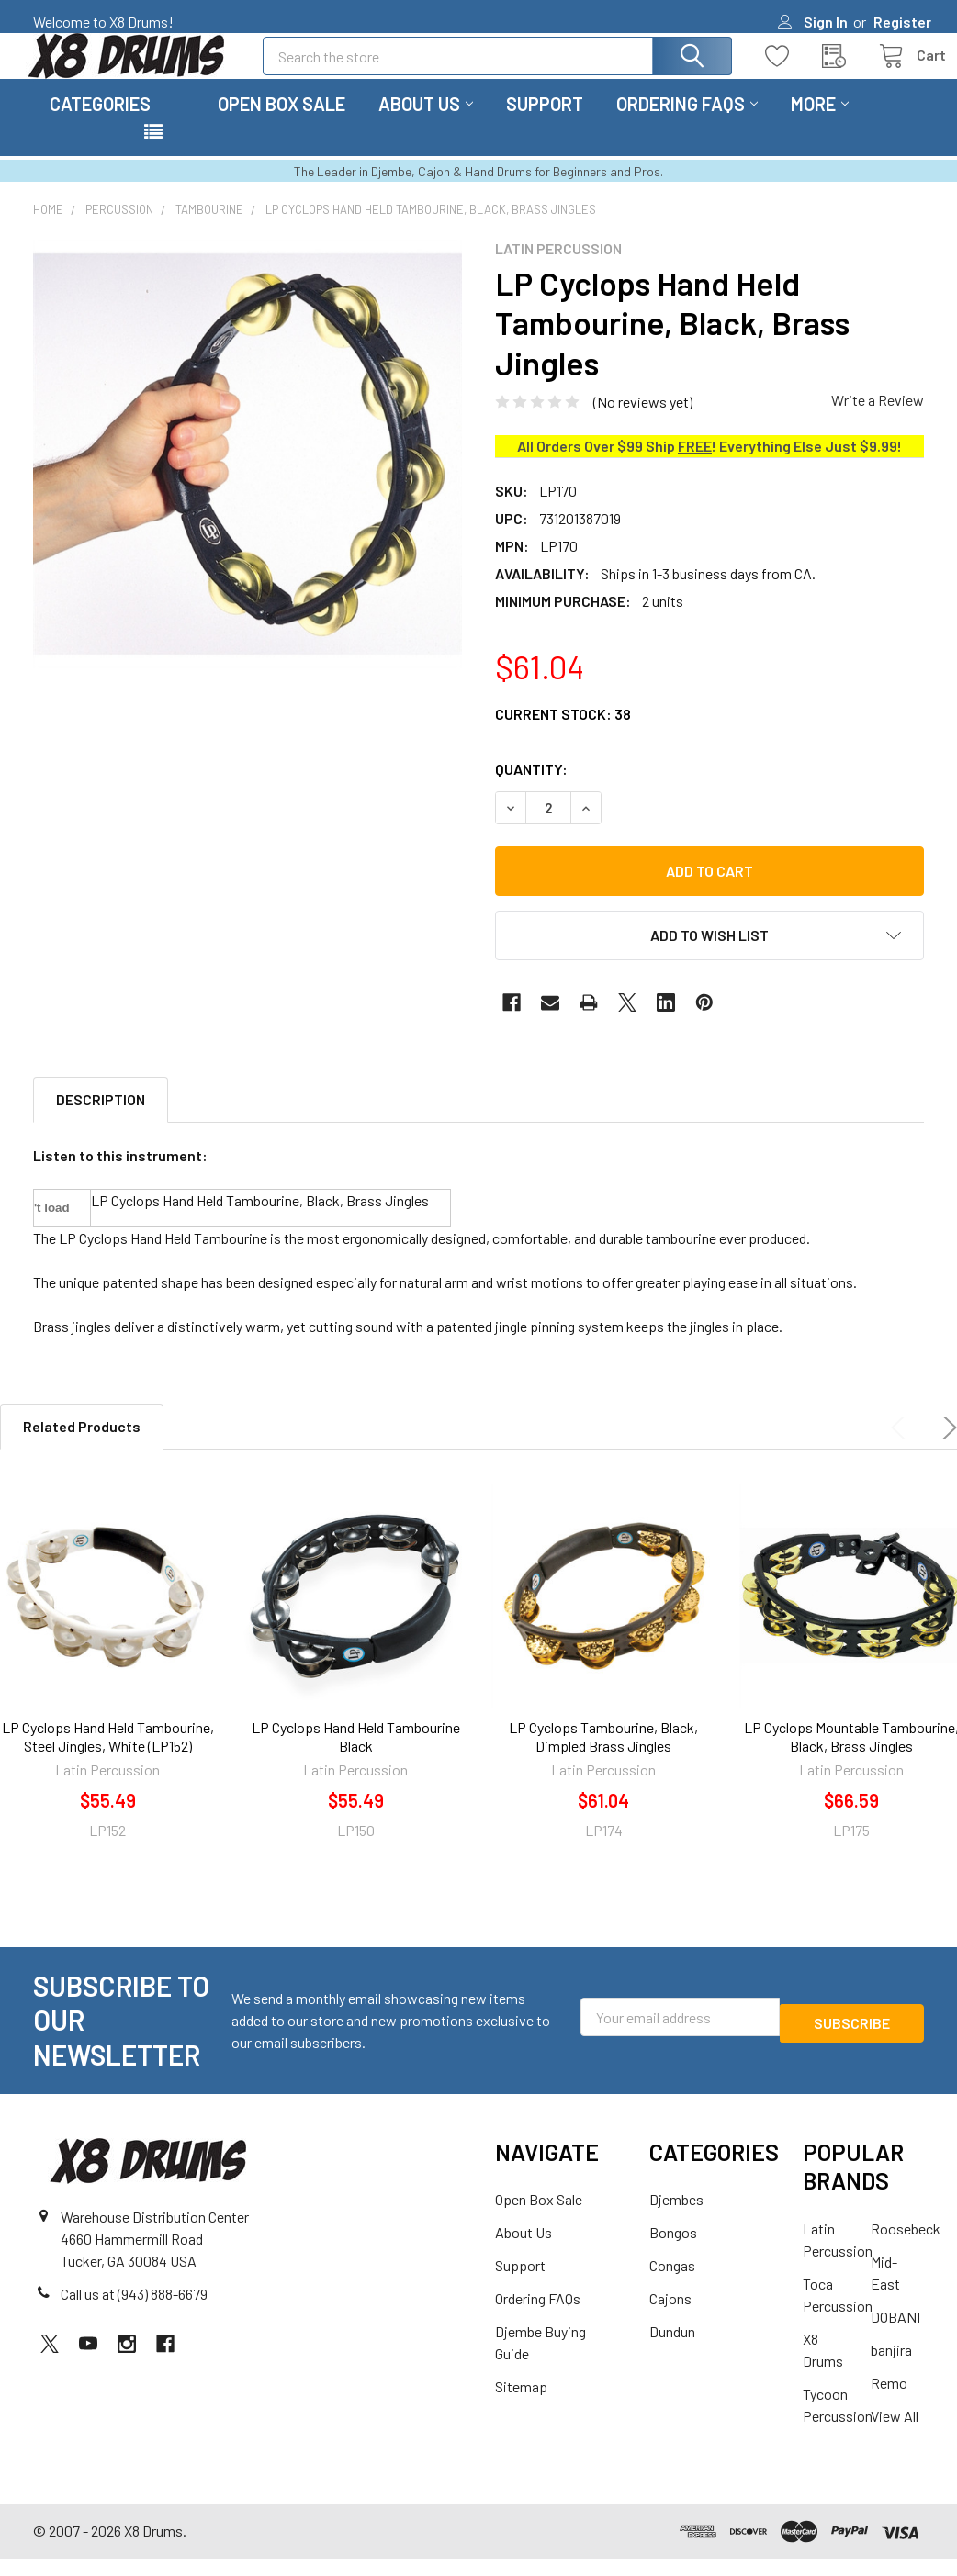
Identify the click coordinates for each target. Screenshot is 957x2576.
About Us (425, 126)
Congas (672, 2287)
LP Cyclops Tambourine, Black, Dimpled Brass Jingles (603, 1758)
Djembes (676, 2221)
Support (544, 126)
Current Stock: (563, 736)
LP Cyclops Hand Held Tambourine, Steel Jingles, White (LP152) (108, 1758)
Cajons (670, 2320)
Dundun (672, 2353)
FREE (695, 467)
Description (100, 1121)
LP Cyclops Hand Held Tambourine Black (356, 1758)
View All (894, 2438)
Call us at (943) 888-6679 (134, 2315)
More (820, 126)
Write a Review (877, 422)
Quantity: (531, 791)
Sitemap (521, 2408)
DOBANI (895, 2338)
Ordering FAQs (687, 126)
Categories (100, 126)
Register (902, 21)
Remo (889, 2405)
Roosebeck (905, 2250)
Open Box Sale (281, 126)
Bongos (673, 2254)
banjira (891, 2371)
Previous (902, 1450)
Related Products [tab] (82, 1448)
